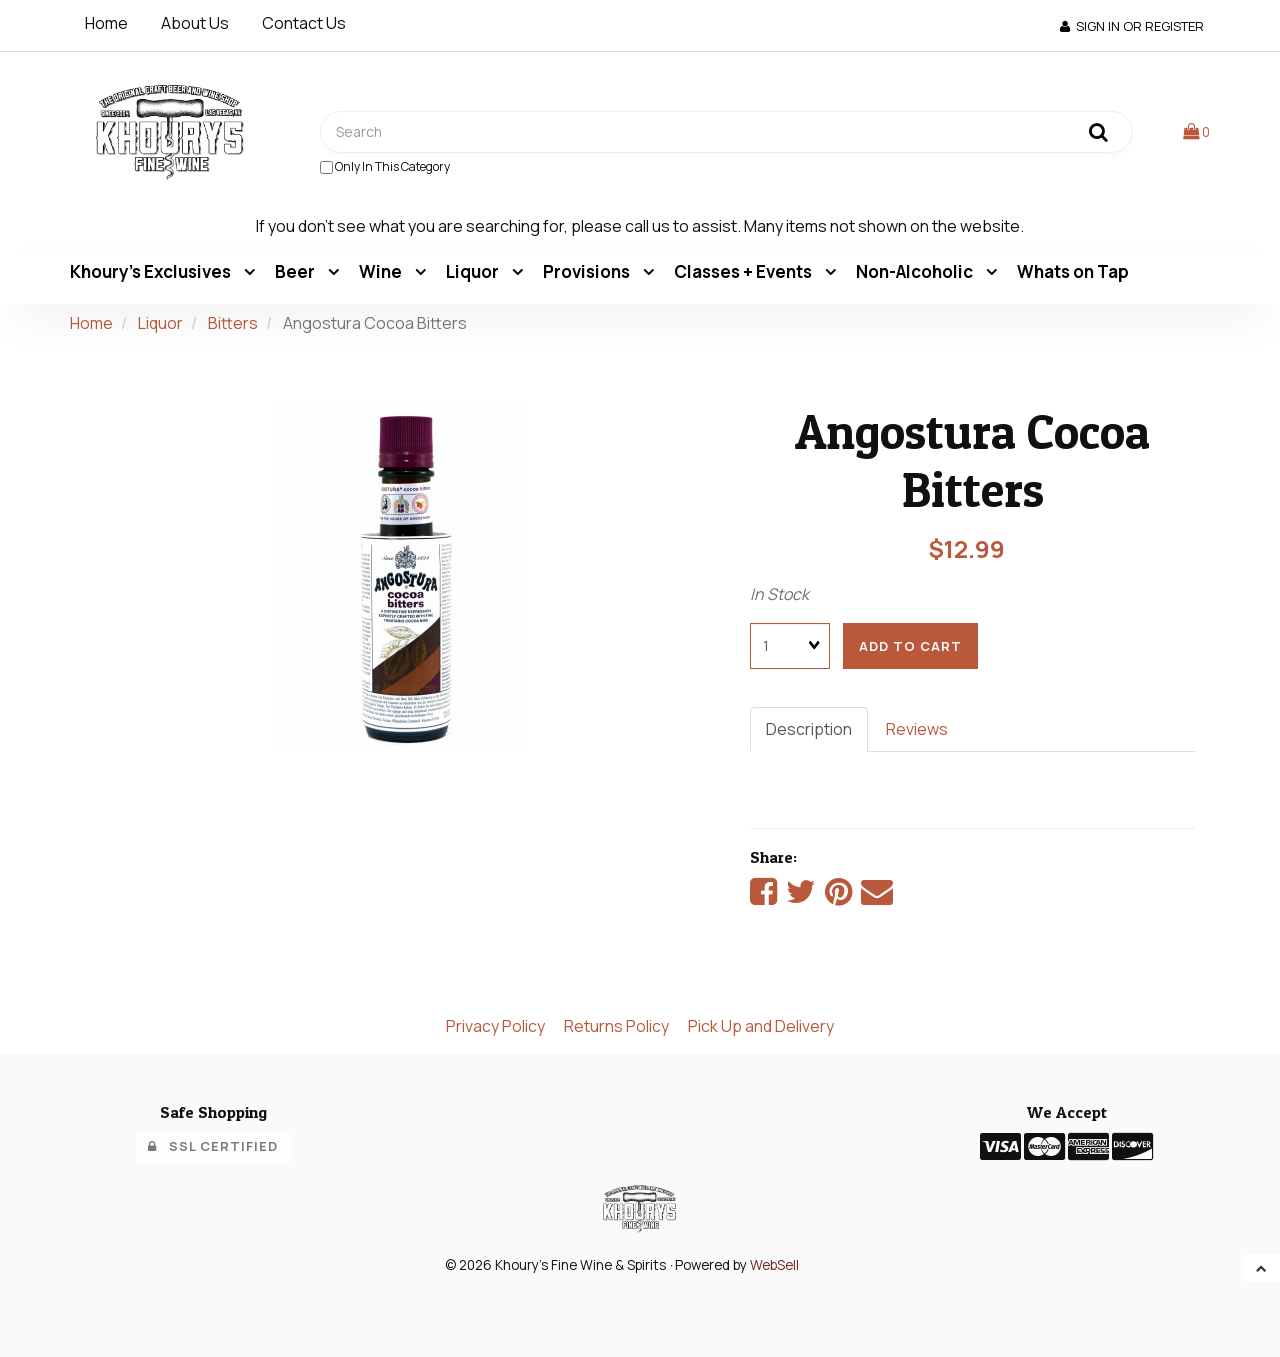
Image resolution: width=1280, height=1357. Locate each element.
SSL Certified (213, 1146)
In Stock (779, 594)
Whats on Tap (1073, 271)
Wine (382, 271)
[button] (1196, 131)
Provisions (588, 271)
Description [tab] (809, 729)
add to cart (910, 646)
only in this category (385, 166)
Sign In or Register (1132, 26)
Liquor (474, 271)
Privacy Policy (495, 1026)
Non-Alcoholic (916, 271)
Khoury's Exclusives (152, 271)
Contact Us (304, 23)
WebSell (774, 1265)
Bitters (233, 323)
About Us (195, 23)
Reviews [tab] (917, 729)
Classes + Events (744, 271)
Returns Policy (616, 1026)
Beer (296, 271)
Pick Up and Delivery (761, 1026)
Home (106, 23)
